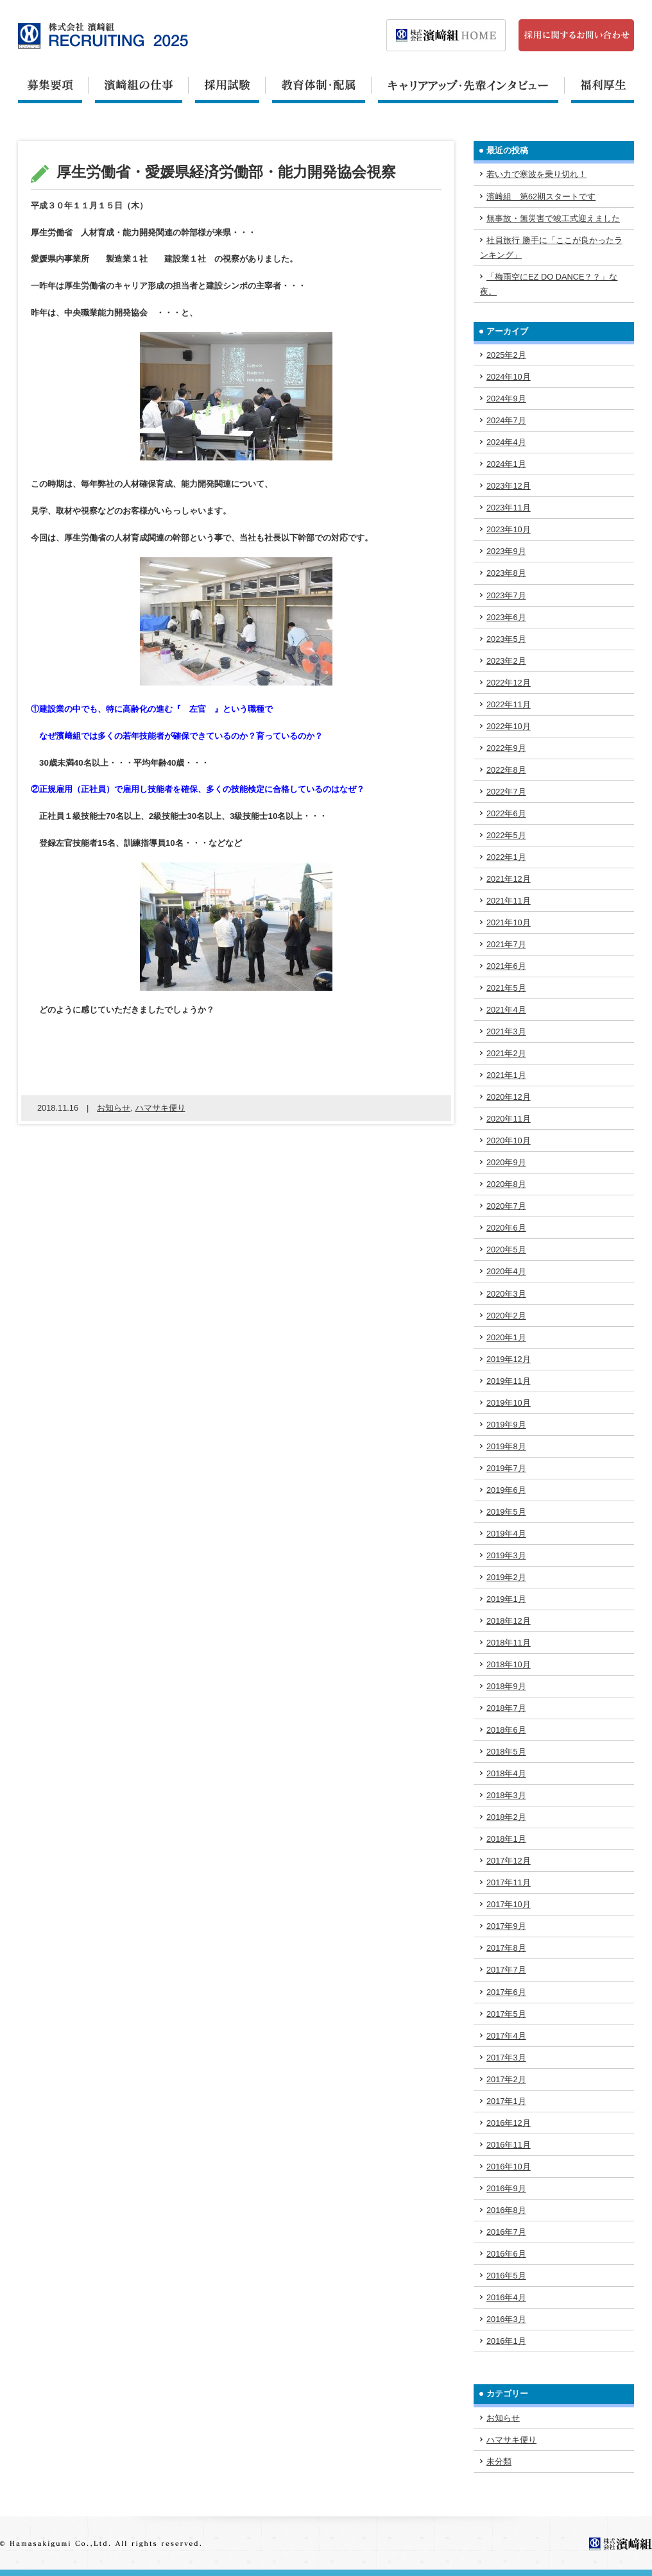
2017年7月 (506, 1969)
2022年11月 (508, 704)
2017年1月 (506, 2101)
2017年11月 (508, 1882)
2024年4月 (506, 442)
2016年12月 (508, 2123)
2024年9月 (506, 398)
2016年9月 (506, 2188)
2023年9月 (506, 551)
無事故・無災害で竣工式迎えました (553, 218)
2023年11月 (508, 507)
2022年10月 (508, 726)
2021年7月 (506, 944)
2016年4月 (506, 2297)
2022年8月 (506, 770)
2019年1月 (506, 1599)
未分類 (498, 2461)
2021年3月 (506, 1031)
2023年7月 (506, 595)
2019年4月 (506, 1533)
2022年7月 (506, 791)
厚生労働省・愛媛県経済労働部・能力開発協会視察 (226, 172)
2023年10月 (508, 529)
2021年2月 (506, 1053)
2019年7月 (506, 1468)
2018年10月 (508, 1664)
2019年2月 (506, 1577)
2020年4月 (506, 1271)
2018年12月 (508, 1621)
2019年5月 (506, 1512)
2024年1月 (506, 464)
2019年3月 (506, 1555)
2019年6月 (506, 1490)
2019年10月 (508, 1403)
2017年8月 (506, 1948)
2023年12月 (508, 486)
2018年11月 (508, 1642)
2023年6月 (506, 617)
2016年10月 (508, 2166)
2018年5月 (506, 1751)
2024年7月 (506, 420)
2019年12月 (508, 1359)
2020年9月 (506, 1162)
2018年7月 (506, 1708)
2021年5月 (506, 988)
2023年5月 (506, 639)
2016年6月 (506, 2254)
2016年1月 (506, 2341)
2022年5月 (506, 835)
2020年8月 (506, 1184)
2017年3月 (506, 2057)
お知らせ (113, 1108)
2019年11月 (508, 1381)
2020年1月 (506, 1337)
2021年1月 (506, 1075)
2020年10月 (508, 1140)
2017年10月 (508, 1904)
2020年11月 (508, 1119)
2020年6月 (506, 1228)
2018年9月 (506, 1686)
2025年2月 (506, 355)
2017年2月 (506, 2079)
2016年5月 (506, 2275)
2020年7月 (506, 1206)
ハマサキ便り (160, 1108)
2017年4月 (506, 2036)
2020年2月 (506, 1315)
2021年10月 (508, 922)
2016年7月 (506, 2232)
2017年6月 (506, 1992)
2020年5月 (506, 1249)
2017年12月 (508, 1860)
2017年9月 (506, 1926)
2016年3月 (506, 2319)
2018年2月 (506, 1817)
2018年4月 (506, 1773)
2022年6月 (506, 813)
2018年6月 (506, 1730)
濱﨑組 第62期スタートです (541, 196)
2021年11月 (508, 900)
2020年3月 (506, 1294)
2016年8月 (506, 2210)
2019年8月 (506, 1446)
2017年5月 (506, 2014)
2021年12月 (508, 879)
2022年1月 (506, 857)
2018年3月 (506, 1795)
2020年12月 (508, 1097)
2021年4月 (506, 1009)
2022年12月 (508, 682)
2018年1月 (506, 1839)
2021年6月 (506, 966)
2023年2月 (506, 661)
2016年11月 (508, 2145)
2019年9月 (506, 1424)
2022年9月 (506, 748)
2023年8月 (506, 573)
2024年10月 (508, 377)
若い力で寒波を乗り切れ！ (536, 174)
